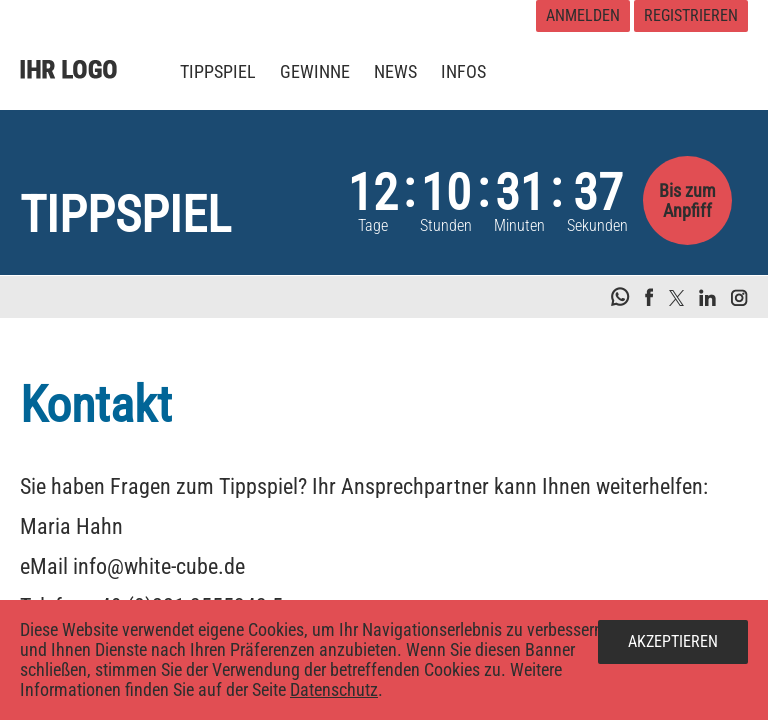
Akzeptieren (673, 641)
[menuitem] (218, 71)
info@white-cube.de (159, 566)
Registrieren (691, 15)
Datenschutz (334, 689)
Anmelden (583, 15)
